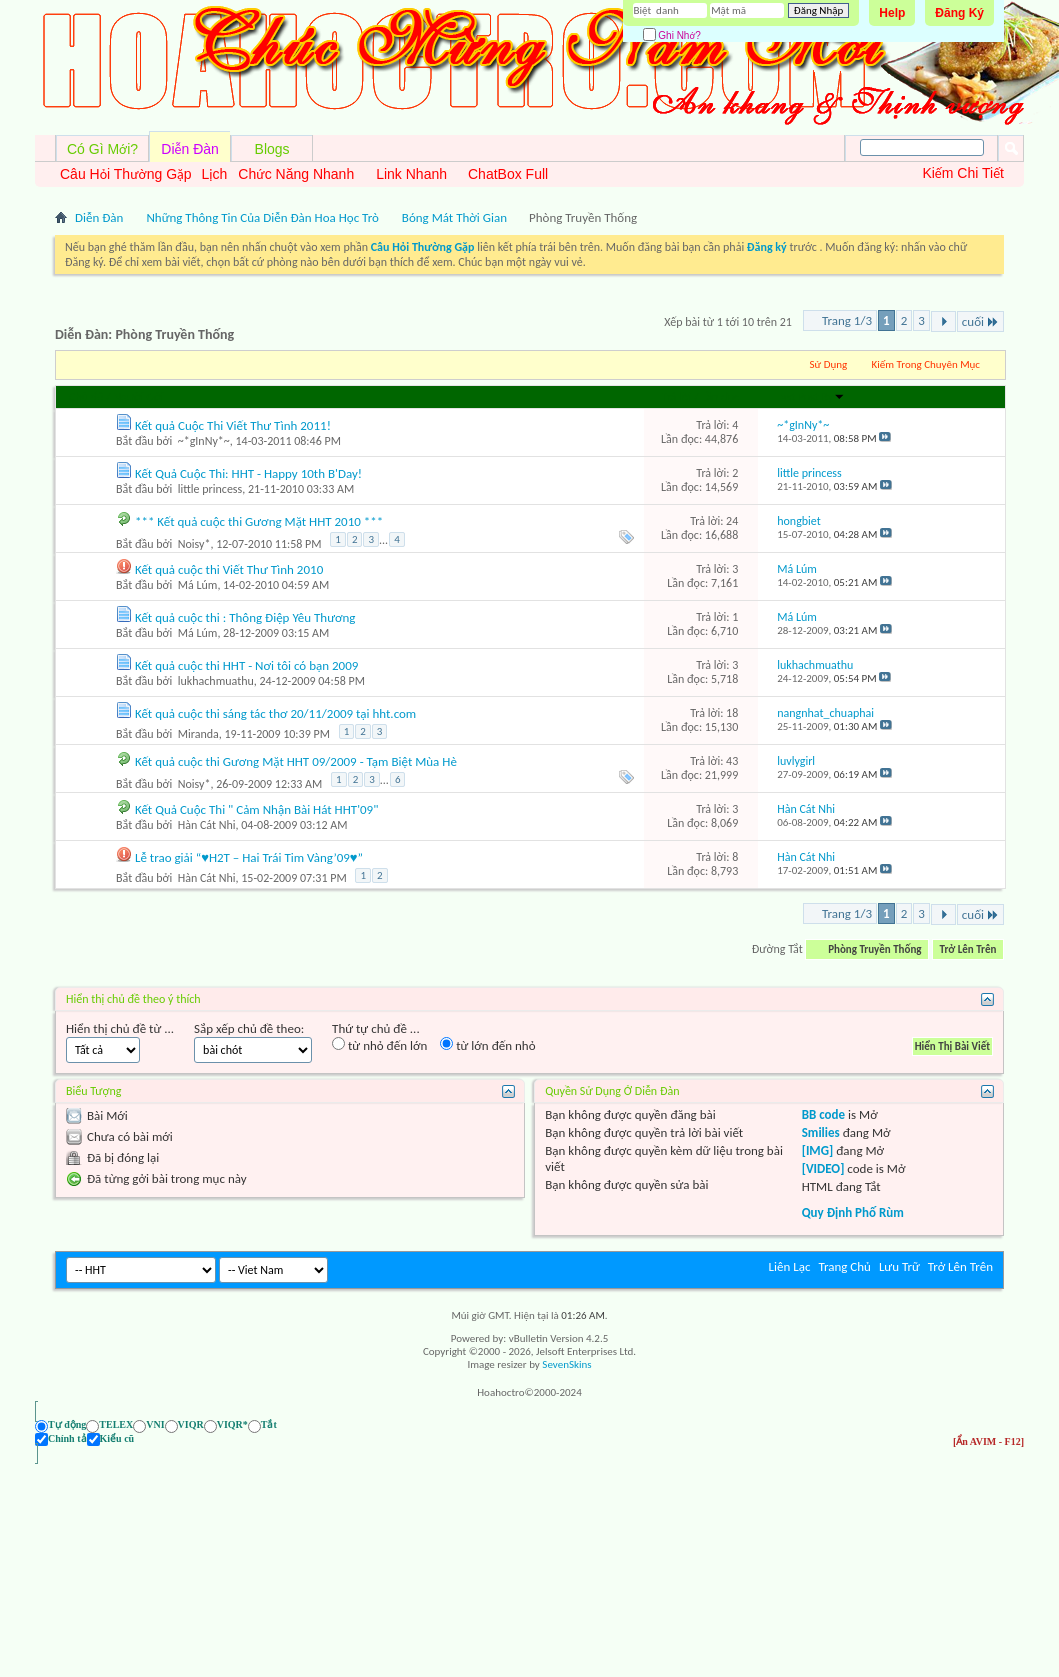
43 (732, 761)
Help (892, 13)
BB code (823, 1114)
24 (732, 521)
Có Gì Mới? (102, 149)
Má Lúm (198, 585)
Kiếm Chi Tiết (963, 173)
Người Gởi (138, 397)
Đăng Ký (959, 13)
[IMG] (818, 1150)
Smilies (821, 1132)
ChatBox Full (508, 174)
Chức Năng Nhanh (296, 174)
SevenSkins (566, 1364)
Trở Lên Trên (968, 949)
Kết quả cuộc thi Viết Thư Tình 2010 (229, 569)
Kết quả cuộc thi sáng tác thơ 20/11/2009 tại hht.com (275, 713)
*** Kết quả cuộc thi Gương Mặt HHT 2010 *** (259, 521)
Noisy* (194, 544)
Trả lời (676, 397)
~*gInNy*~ (204, 441)
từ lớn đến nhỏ (487, 1045)
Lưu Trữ (899, 1266)
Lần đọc (720, 397)
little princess (210, 489)
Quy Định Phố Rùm (853, 1212)
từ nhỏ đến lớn (379, 1045)
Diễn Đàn (190, 149)
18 (732, 713)
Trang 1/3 (847, 320)
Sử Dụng (829, 364)
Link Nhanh (411, 174)
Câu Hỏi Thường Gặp (126, 174)
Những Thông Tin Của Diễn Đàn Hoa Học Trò (262, 217)
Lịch (215, 174)
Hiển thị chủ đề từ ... (120, 1028)
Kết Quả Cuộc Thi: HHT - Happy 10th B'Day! (248, 473)
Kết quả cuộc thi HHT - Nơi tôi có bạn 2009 (246, 665)
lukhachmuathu (216, 681)
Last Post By (811, 397)
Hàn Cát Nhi (207, 825)
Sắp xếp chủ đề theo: (249, 1028)
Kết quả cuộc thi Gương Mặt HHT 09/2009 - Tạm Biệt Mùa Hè (296, 761)
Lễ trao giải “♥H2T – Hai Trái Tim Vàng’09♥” (249, 857)
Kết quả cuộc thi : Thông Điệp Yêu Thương (245, 617)
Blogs (272, 149)
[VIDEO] (823, 1168)
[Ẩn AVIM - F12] (988, 1441)
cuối (980, 321)
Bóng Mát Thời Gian (454, 217)
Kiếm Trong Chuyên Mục (926, 364)
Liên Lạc (790, 1266)
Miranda (198, 734)
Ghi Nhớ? (672, 35)
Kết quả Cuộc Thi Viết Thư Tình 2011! (233, 425)
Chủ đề (86, 397)
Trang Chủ (844, 1266)
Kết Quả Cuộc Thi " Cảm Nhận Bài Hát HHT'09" (256, 809)
